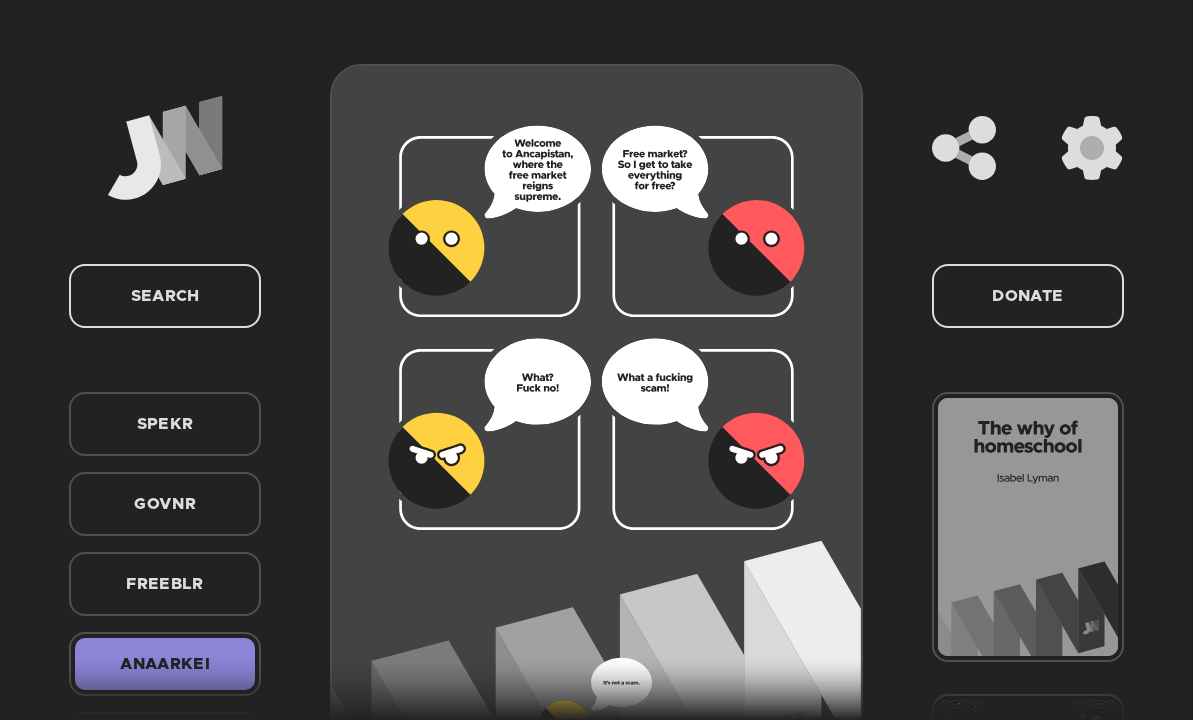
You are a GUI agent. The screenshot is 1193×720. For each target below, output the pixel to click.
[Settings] (1092, 148)
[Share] (964, 148)
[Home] (165, 148)
